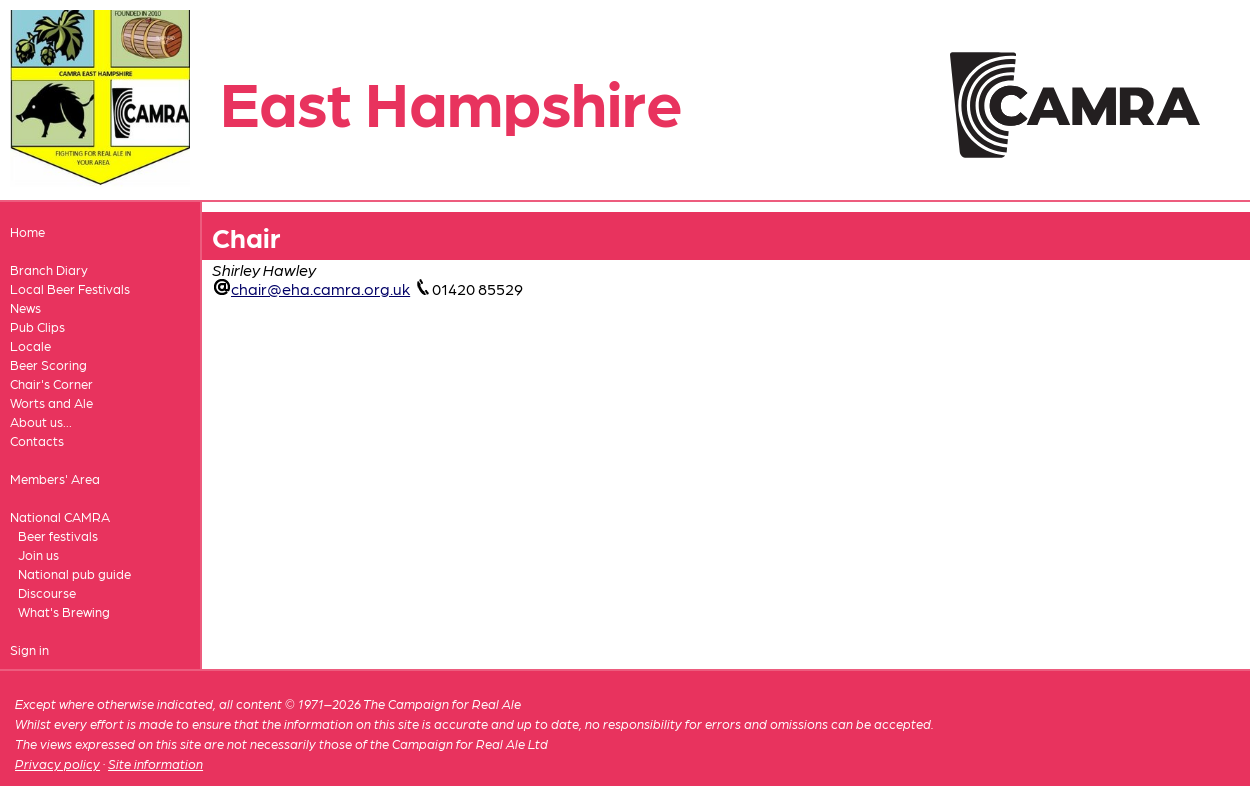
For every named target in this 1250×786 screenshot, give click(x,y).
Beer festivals (58, 535)
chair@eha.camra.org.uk (320, 288)
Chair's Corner (51, 383)
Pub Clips (37, 326)
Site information (155, 763)
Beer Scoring (48, 364)
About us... (41, 421)
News (25, 307)
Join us (38, 554)
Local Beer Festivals (70, 288)
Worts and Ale (51, 402)
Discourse (47, 592)
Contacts (37, 440)
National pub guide (74, 573)
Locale (30, 345)
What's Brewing (64, 611)
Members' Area (55, 478)
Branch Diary (49, 269)
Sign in (29, 649)
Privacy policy (57, 763)
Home (27, 231)
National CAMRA (60, 516)
